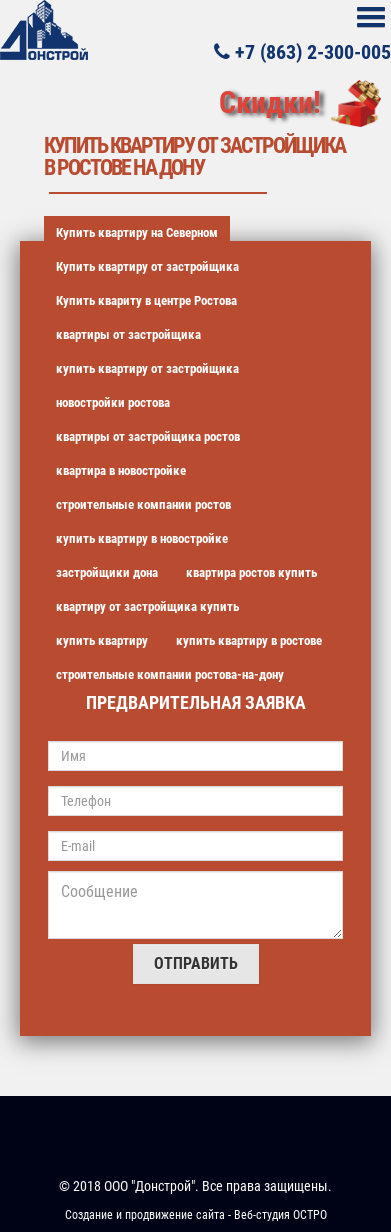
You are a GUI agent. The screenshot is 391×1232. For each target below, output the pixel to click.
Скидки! (270, 102)
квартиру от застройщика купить (147, 606)
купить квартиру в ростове (249, 640)
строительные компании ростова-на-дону (170, 674)
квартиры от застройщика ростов (148, 436)
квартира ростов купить (251, 572)
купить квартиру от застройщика (147, 368)
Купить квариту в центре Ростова (146, 300)
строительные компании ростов (143, 504)
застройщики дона (107, 572)
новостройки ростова (113, 402)
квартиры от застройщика (128, 334)
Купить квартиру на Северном (137, 232)
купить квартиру (102, 640)
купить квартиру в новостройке (142, 538)
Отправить (196, 963)
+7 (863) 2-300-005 (302, 51)
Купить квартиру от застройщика (147, 266)
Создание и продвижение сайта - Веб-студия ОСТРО (196, 1215)
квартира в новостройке (121, 470)
